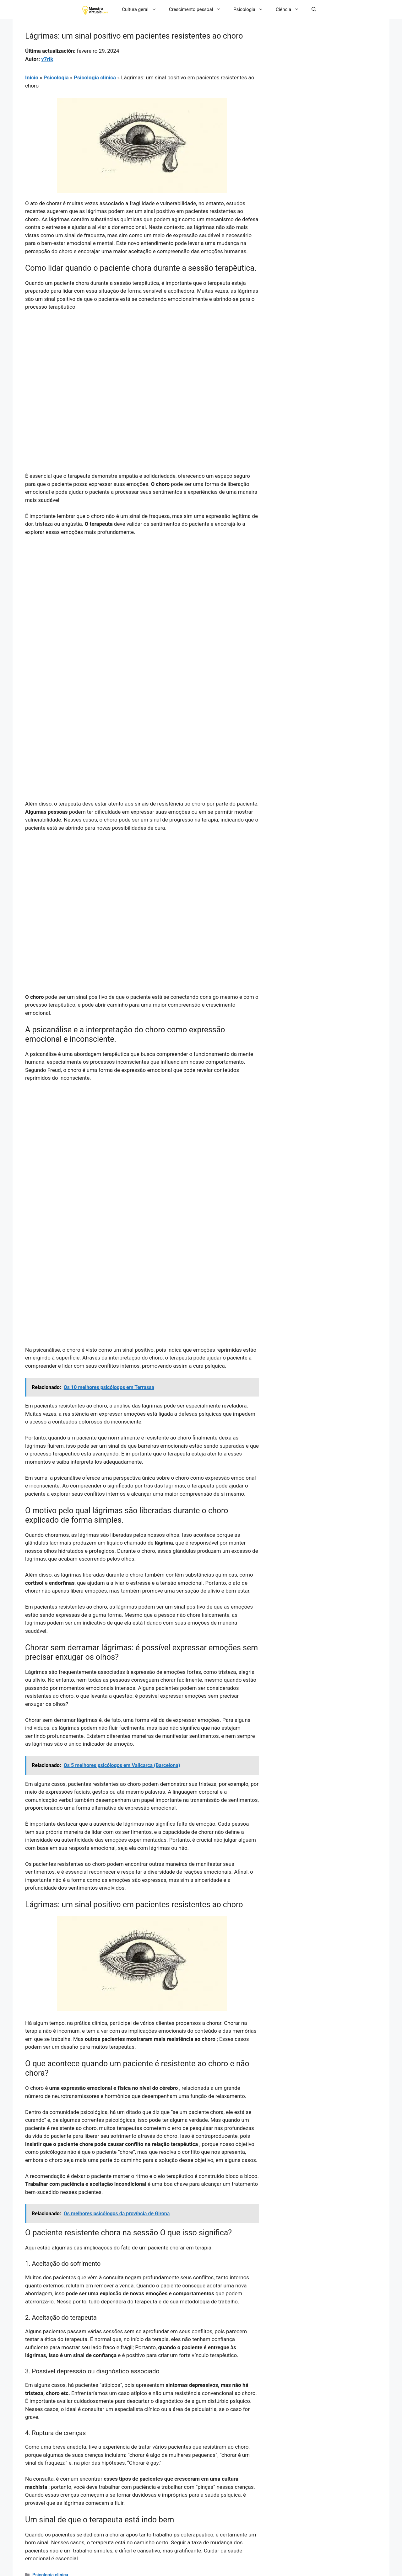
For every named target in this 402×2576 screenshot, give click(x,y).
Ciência (290, 9)
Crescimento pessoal (198, 9)
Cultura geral (142, 9)
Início (31, 77)
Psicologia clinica (95, 77)
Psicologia (251, 9)
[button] (314, 9)
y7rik (47, 59)
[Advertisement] (142, 363)
